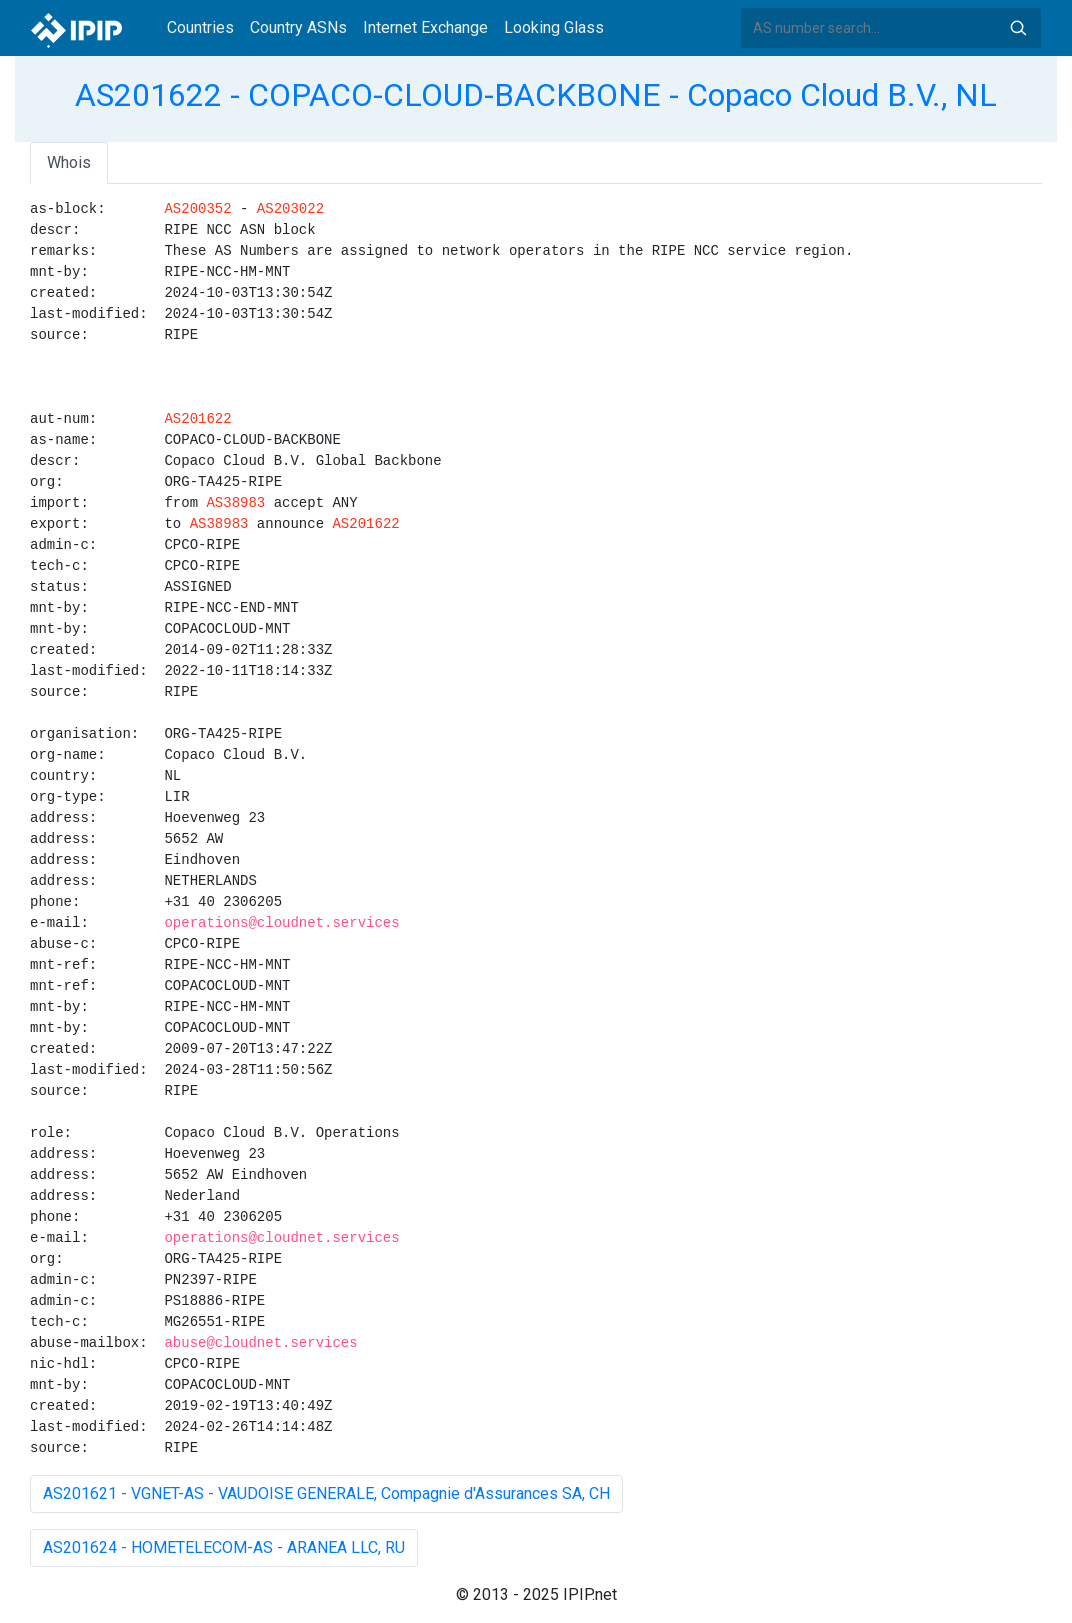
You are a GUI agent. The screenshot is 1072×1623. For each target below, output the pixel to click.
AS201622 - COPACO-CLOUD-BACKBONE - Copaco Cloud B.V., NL (536, 95)
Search (1018, 28)
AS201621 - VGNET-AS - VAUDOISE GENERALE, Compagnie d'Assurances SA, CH (326, 1493)
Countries (200, 27)
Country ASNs (298, 27)
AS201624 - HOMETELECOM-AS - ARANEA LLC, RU (224, 1547)
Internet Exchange (425, 27)
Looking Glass (554, 27)
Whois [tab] (69, 162)
